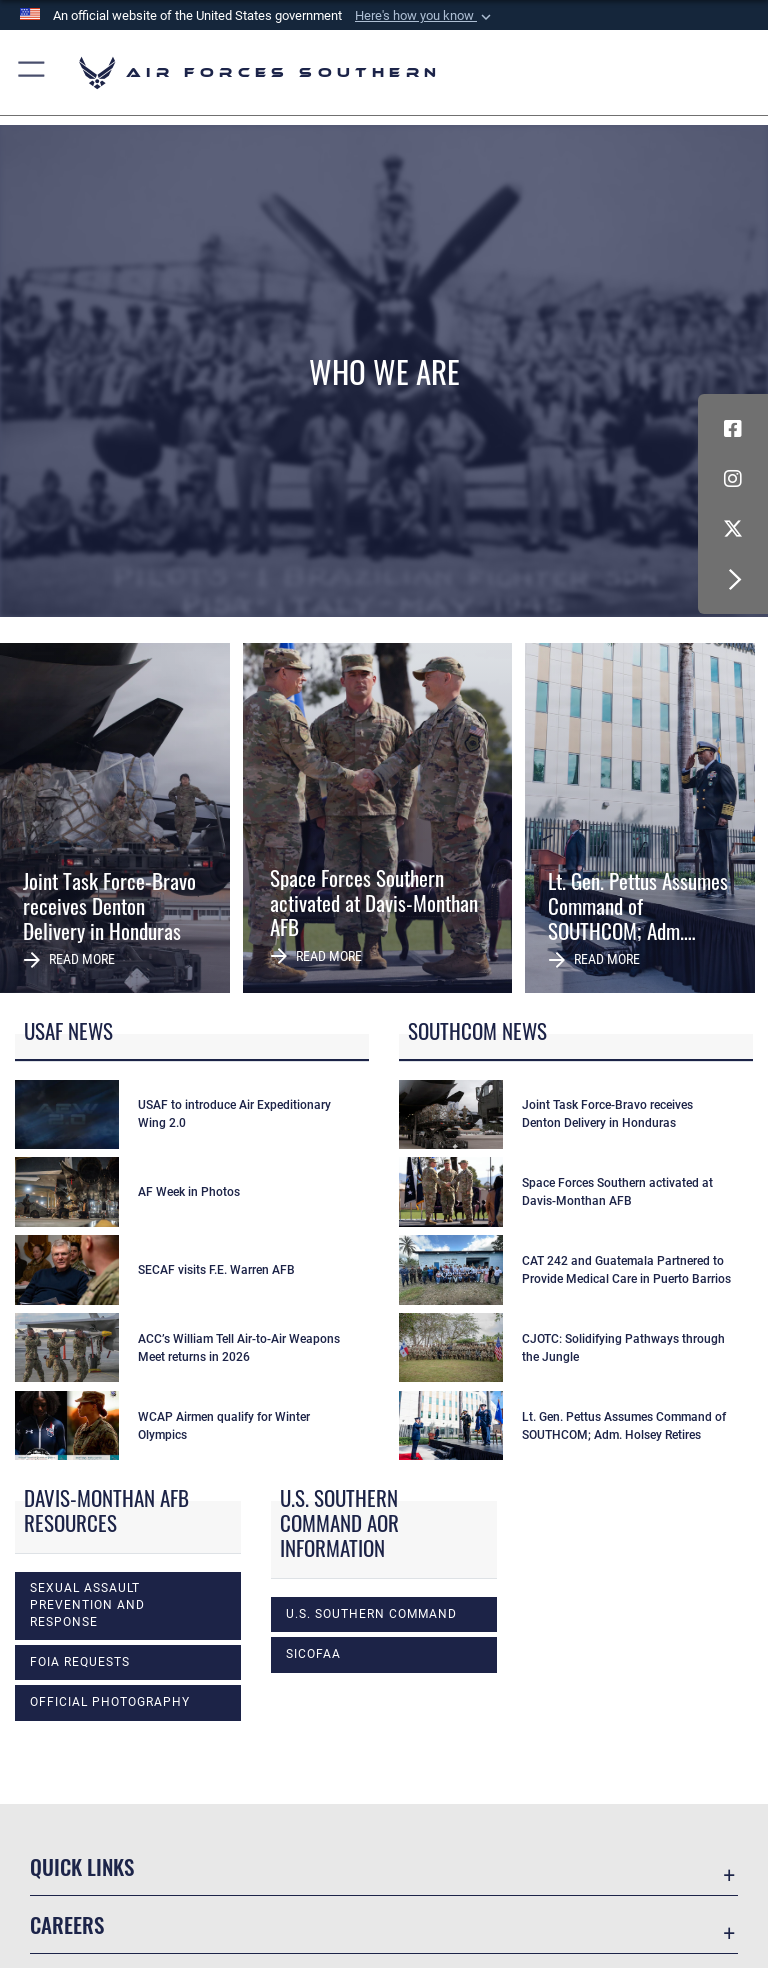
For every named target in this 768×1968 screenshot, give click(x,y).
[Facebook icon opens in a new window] (733, 429)
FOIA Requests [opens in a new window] (80, 1662)
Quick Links (82, 1866)
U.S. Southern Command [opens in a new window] (371, 1614)
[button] (425, 16)
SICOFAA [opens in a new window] (313, 1654)
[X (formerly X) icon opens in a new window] (733, 529)
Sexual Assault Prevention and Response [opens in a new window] (87, 1605)
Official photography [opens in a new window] (110, 1702)
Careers (67, 1924)
